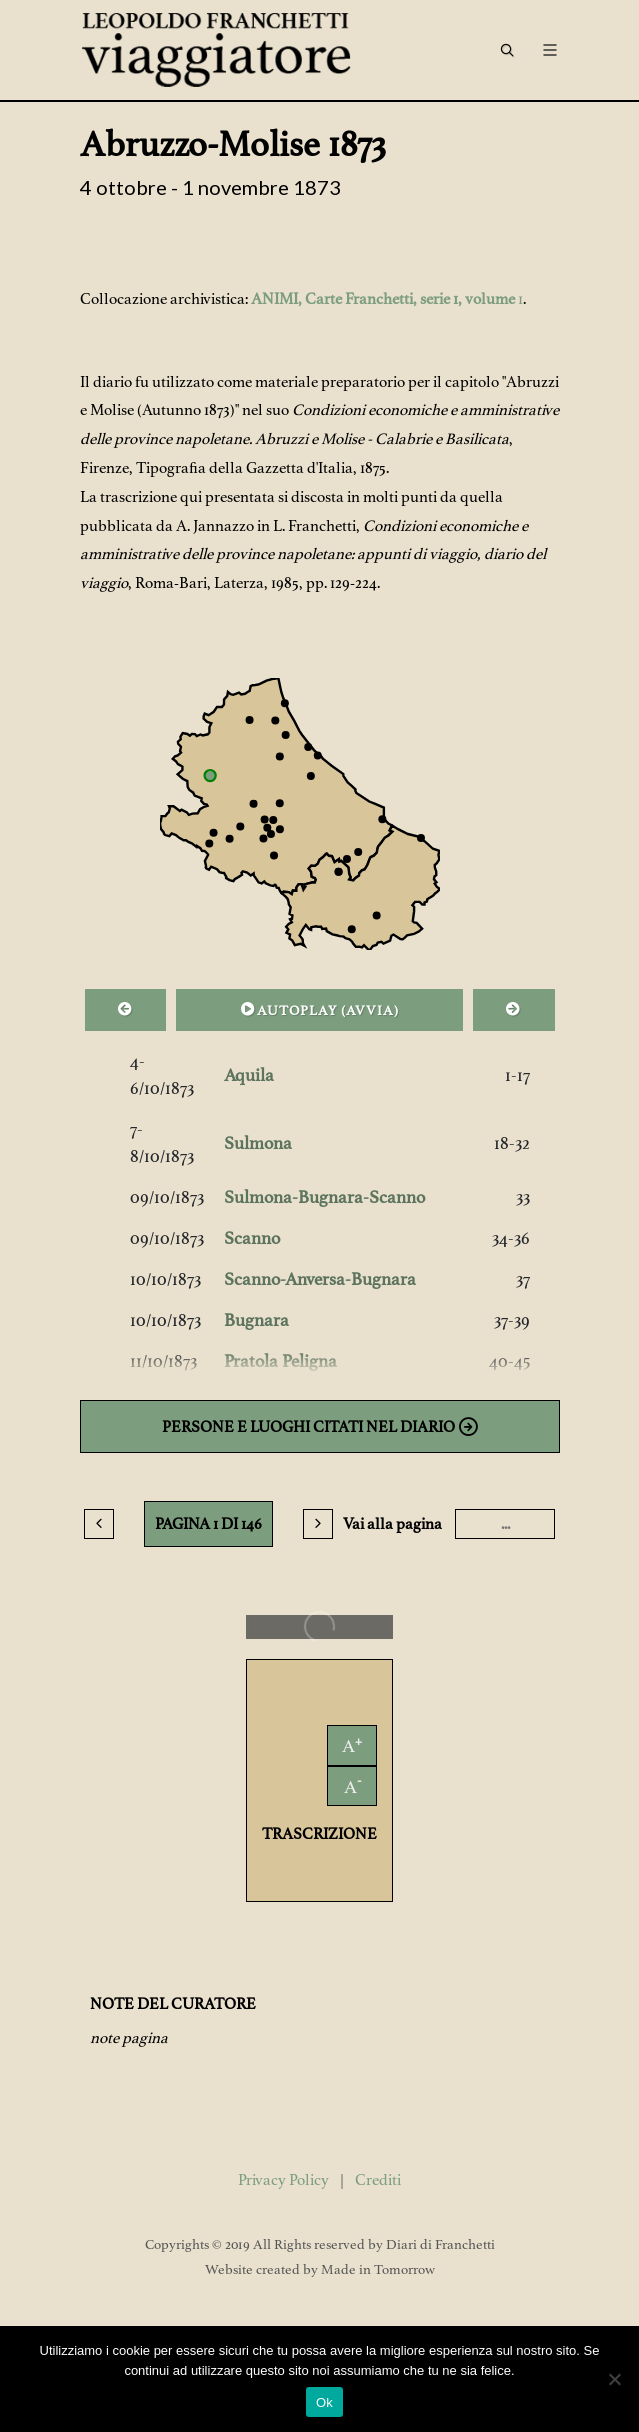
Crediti (378, 2180)
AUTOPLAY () (320, 1009)
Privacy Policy (283, 2180)
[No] (614, 2379)
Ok (324, 2402)
